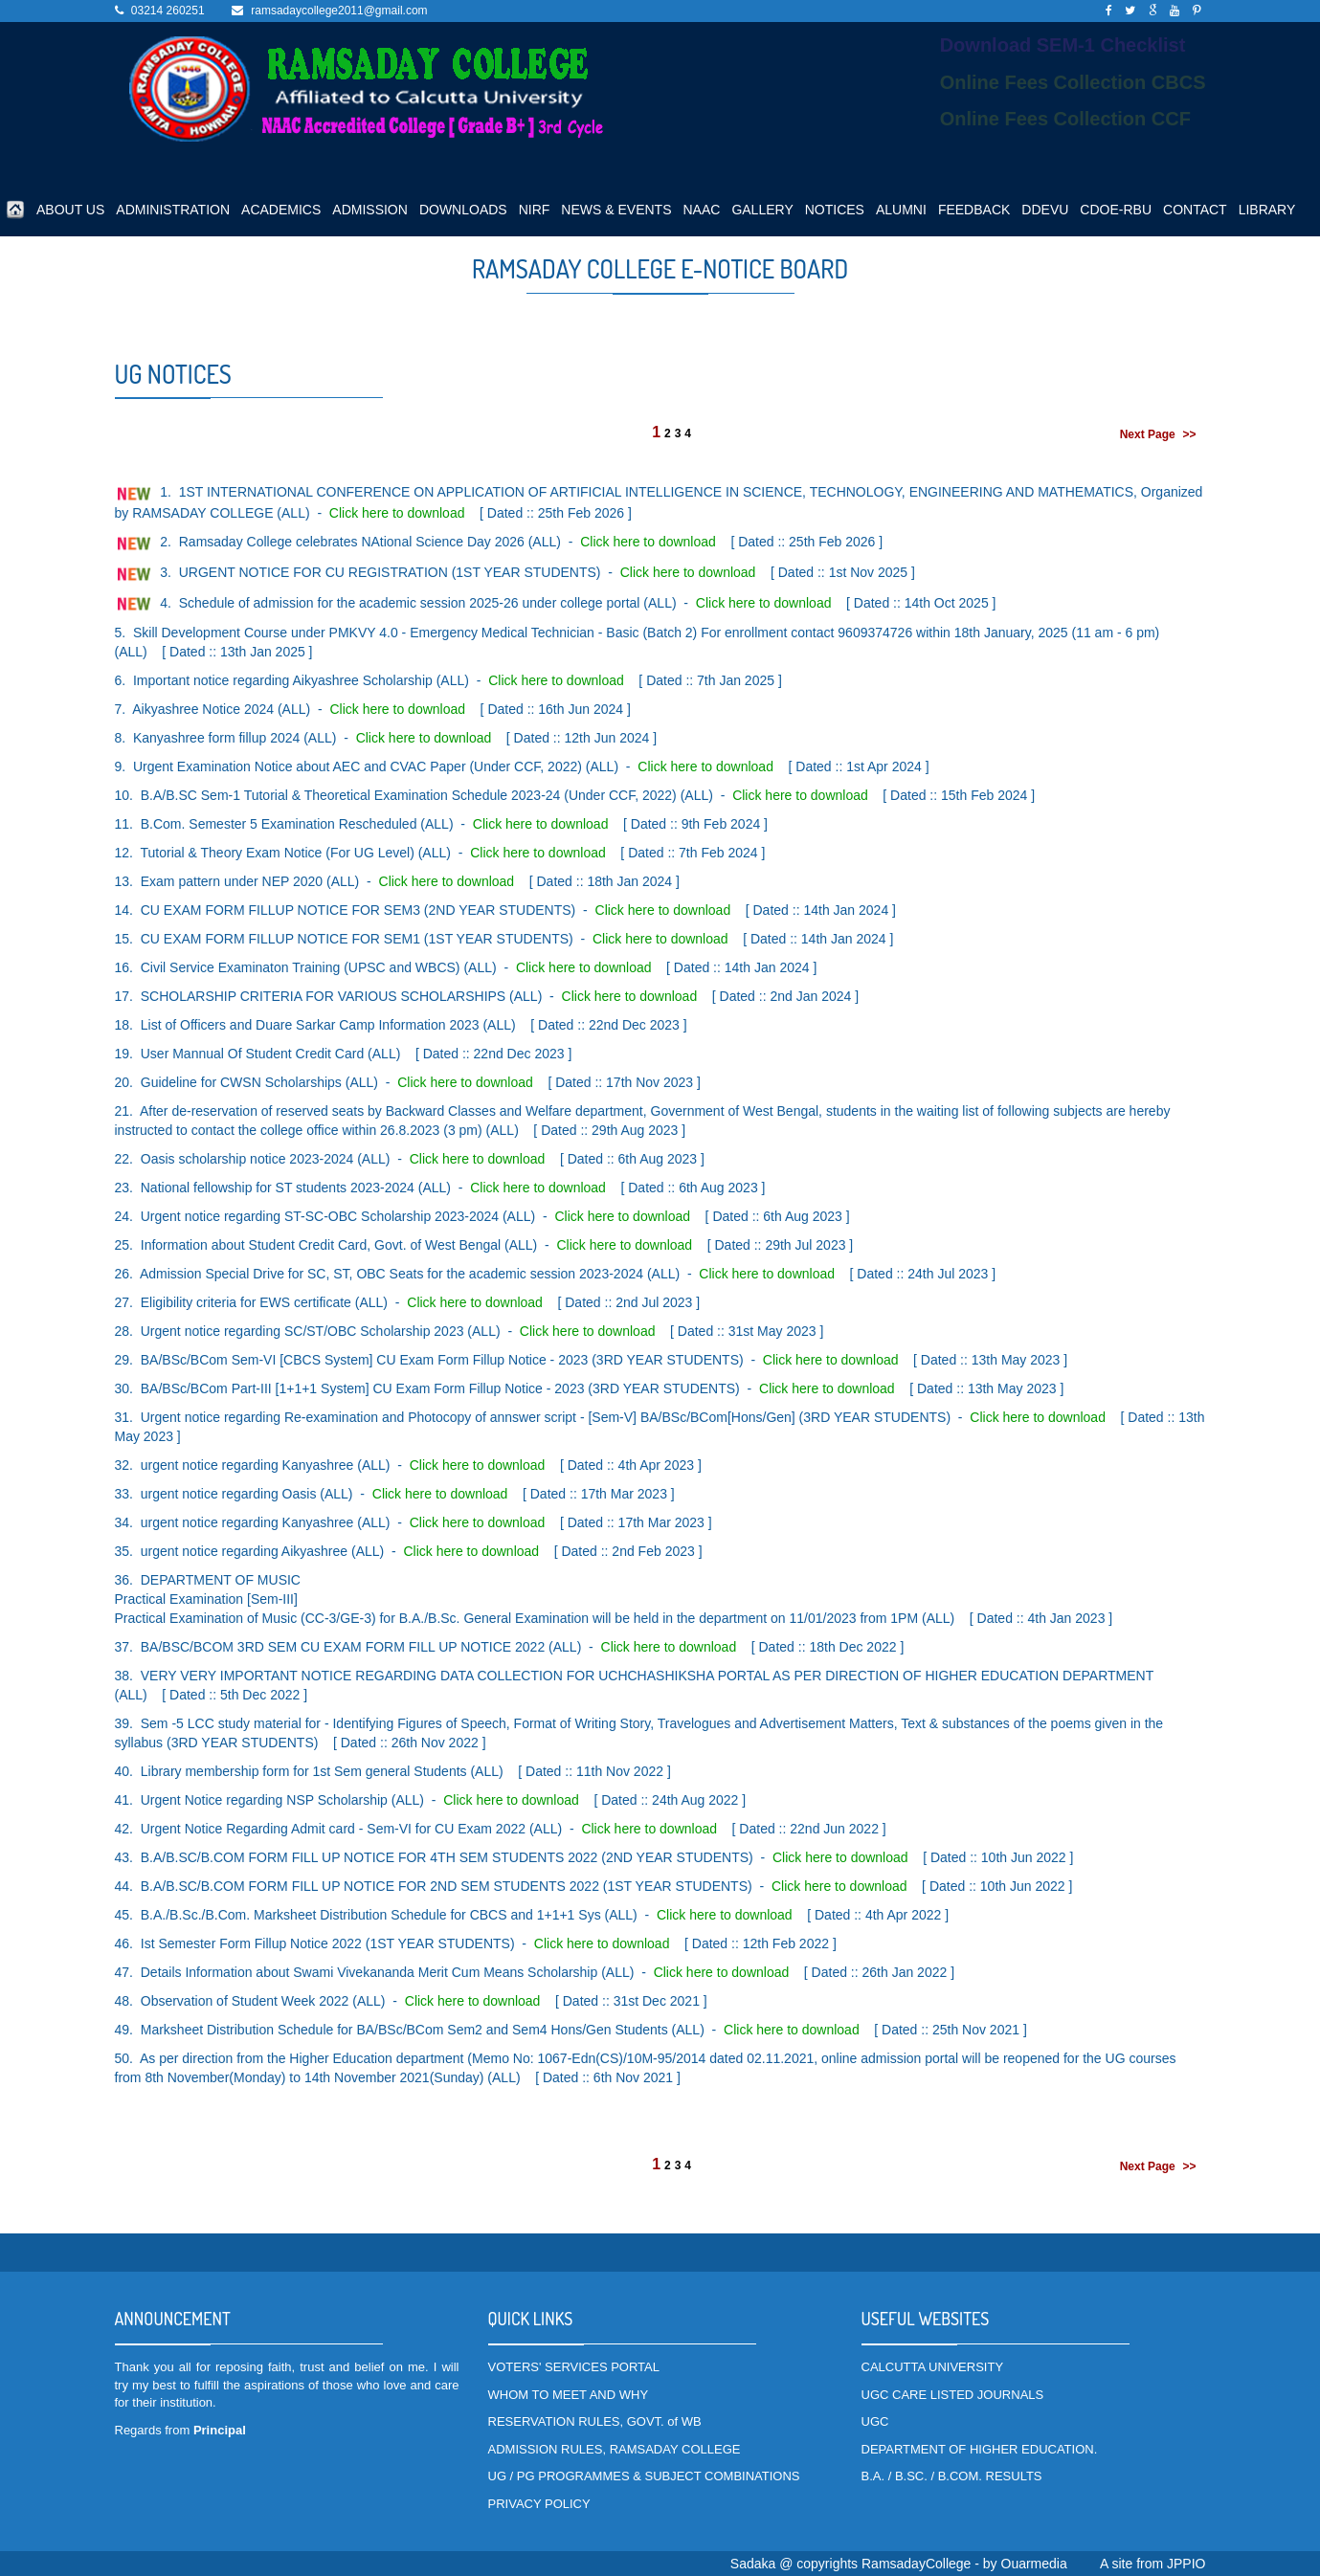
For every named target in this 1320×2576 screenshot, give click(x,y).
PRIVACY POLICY (539, 2504)
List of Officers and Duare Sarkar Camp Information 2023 (310, 1025)
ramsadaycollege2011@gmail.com (339, 10)
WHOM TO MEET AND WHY (568, 2394)
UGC (875, 2421)
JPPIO (1186, 2563)
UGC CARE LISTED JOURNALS (952, 2394)
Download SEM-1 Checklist (1063, 45)
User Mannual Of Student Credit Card (252, 1053)
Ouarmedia (1034, 2563)
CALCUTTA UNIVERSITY (932, 2367)
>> (1189, 434)
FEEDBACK (974, 209)
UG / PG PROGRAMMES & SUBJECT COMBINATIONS (644, 2476)
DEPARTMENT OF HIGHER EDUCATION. (979, 2449)
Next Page (1147, 434)
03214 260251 (168, 10)
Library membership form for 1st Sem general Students (304, 1771)
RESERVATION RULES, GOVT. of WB (595, 2421)
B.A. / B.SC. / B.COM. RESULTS (951, 2476)
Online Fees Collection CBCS (1073, 82)
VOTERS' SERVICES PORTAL (574, 2367)
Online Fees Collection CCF (1065, 118)
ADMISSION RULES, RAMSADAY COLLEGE (614, 2449)
